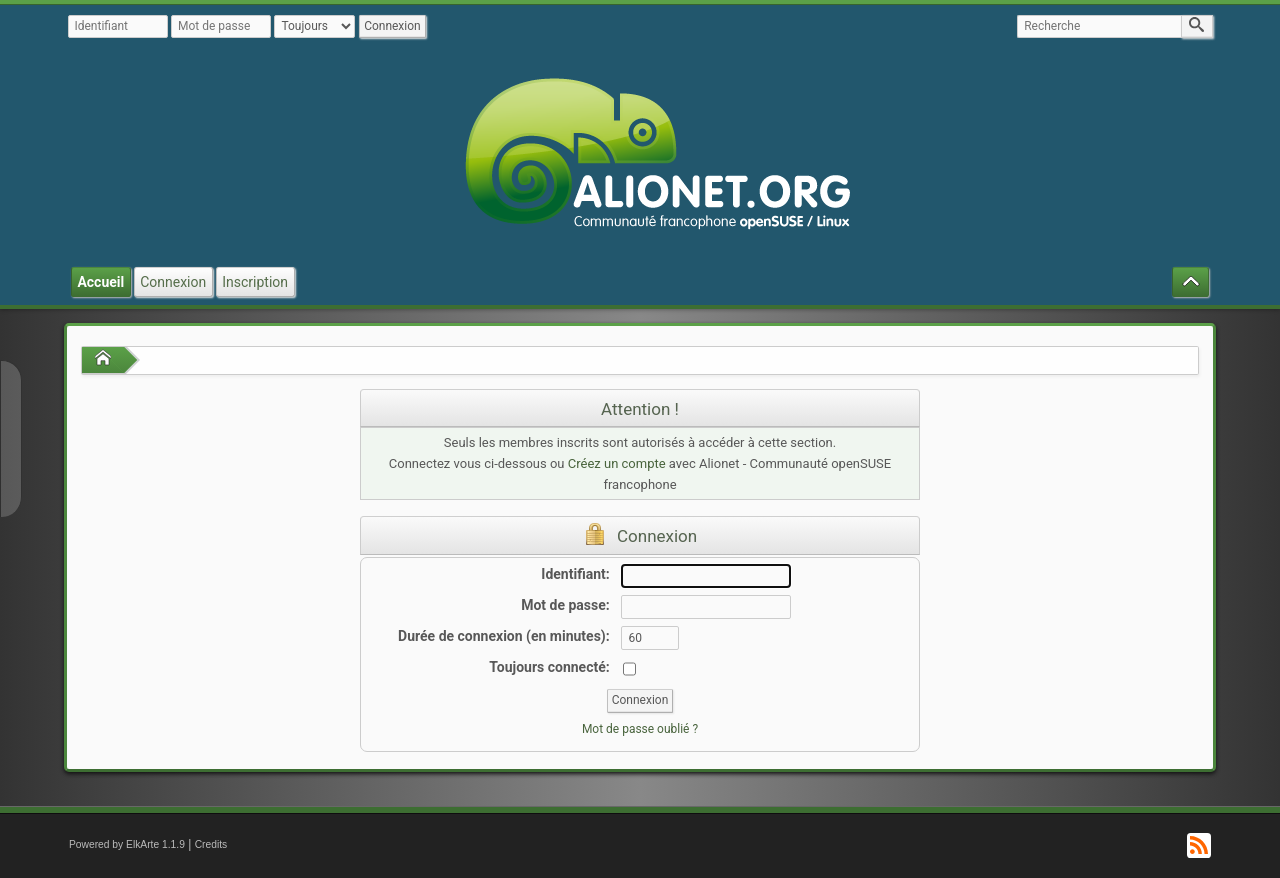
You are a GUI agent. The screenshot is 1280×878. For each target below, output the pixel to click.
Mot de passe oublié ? (640, 729)
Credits (211, 844)
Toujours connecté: (549, 667)
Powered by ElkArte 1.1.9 (127, 844)
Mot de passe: (565, 605)
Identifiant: (575, 574)
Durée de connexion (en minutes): (504, 636)
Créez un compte (617, 463)
